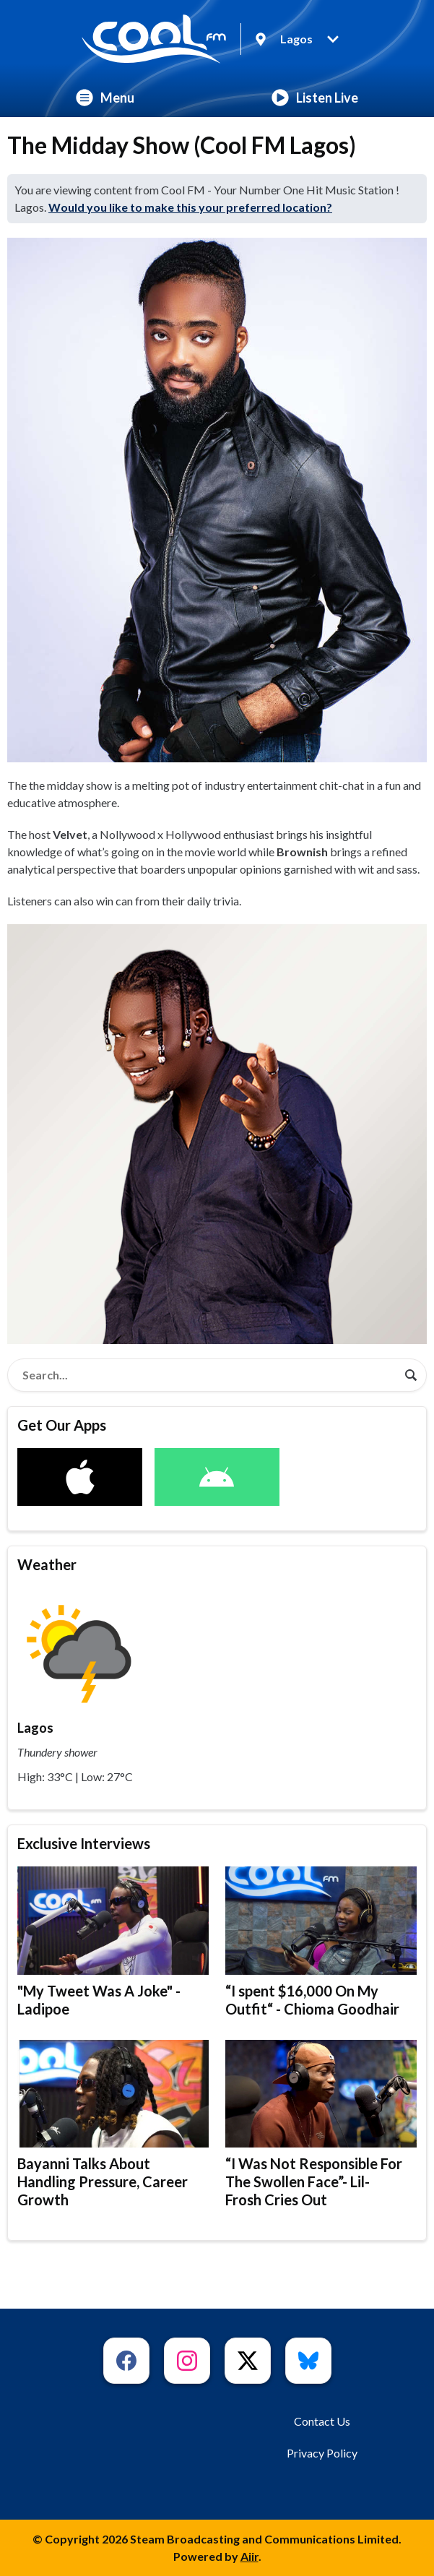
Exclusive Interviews (83, 1843)
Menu (105, 97)
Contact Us (322, 2421)
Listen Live (315, 97)
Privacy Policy (322, 2453)
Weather (47, 1564)
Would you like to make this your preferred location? (190, 207)
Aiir (249, 2556)
